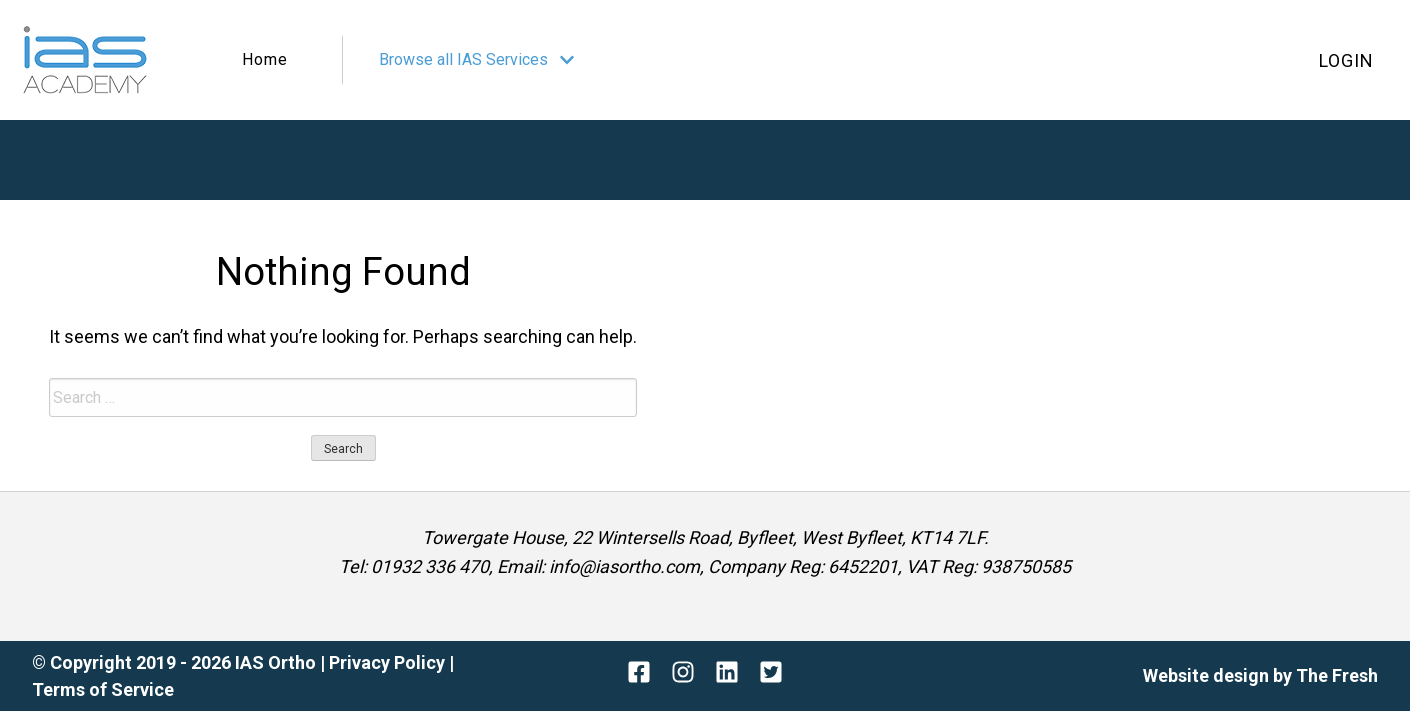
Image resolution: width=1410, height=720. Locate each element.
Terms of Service (103, 689)
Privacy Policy (389, 662)
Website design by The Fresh (1260, 675)
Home (265, 59)
